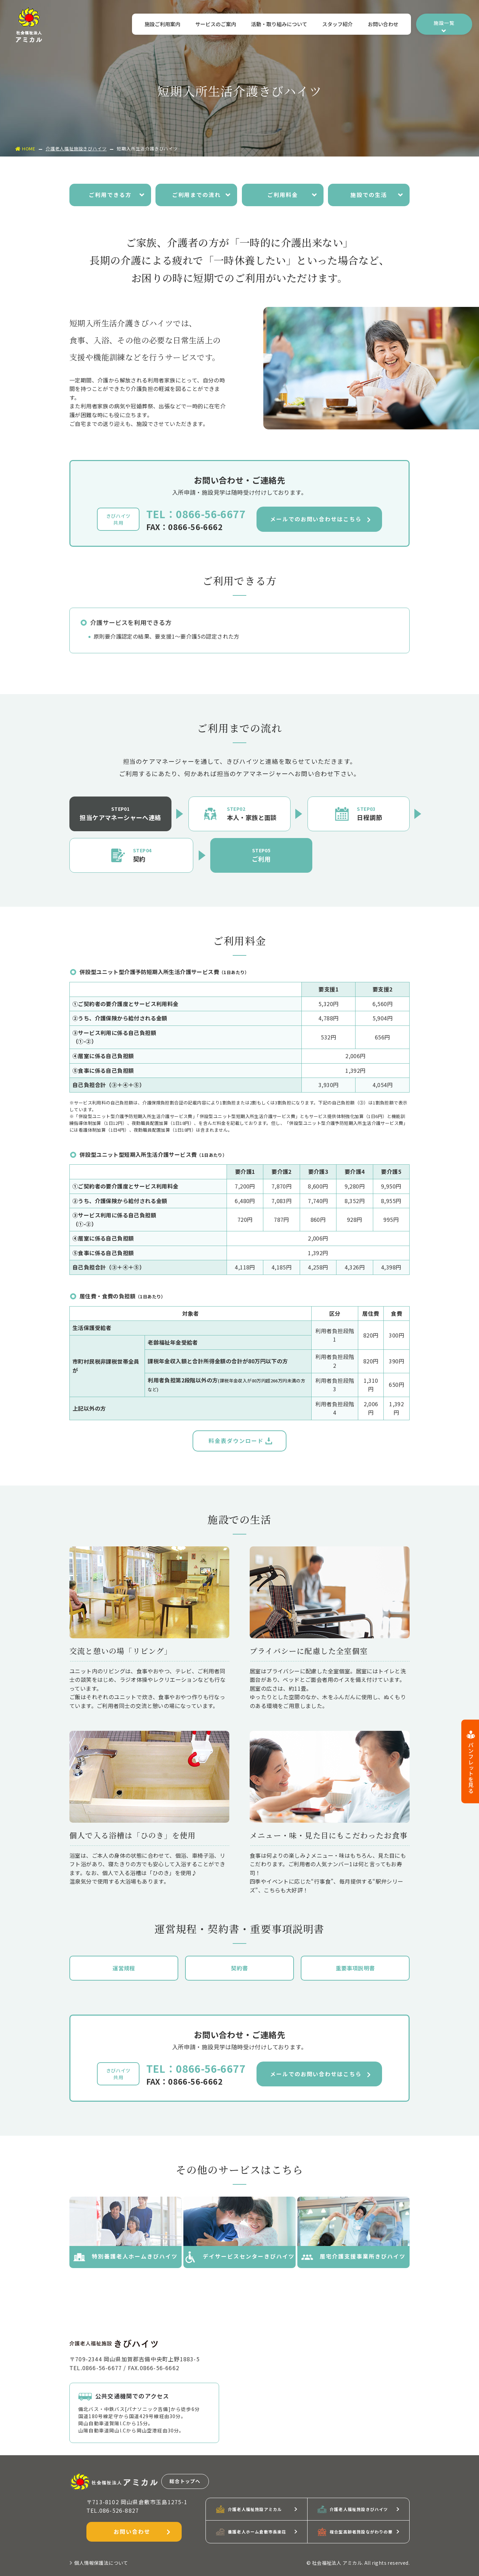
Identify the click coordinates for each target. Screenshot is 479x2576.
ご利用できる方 (117, 195)
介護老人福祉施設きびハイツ (76, 148)
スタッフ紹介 (336, 24)
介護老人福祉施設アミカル (249, 2509)
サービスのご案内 (212, 24)
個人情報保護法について (98, 2562)
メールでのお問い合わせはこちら (320, 520)
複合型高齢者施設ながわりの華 (355, 2532)
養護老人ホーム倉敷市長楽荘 (251, 2532)
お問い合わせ (382, 24)
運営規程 (124, 1968)
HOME (25, 148)
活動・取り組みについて (276, 24)
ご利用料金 (292, 195)
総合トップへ (184, 2481)
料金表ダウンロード (240, 1441)
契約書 (239, 1968)
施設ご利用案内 (157, 24)
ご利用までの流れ (201, 195)
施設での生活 (376, 195)
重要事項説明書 (355, 1968)
